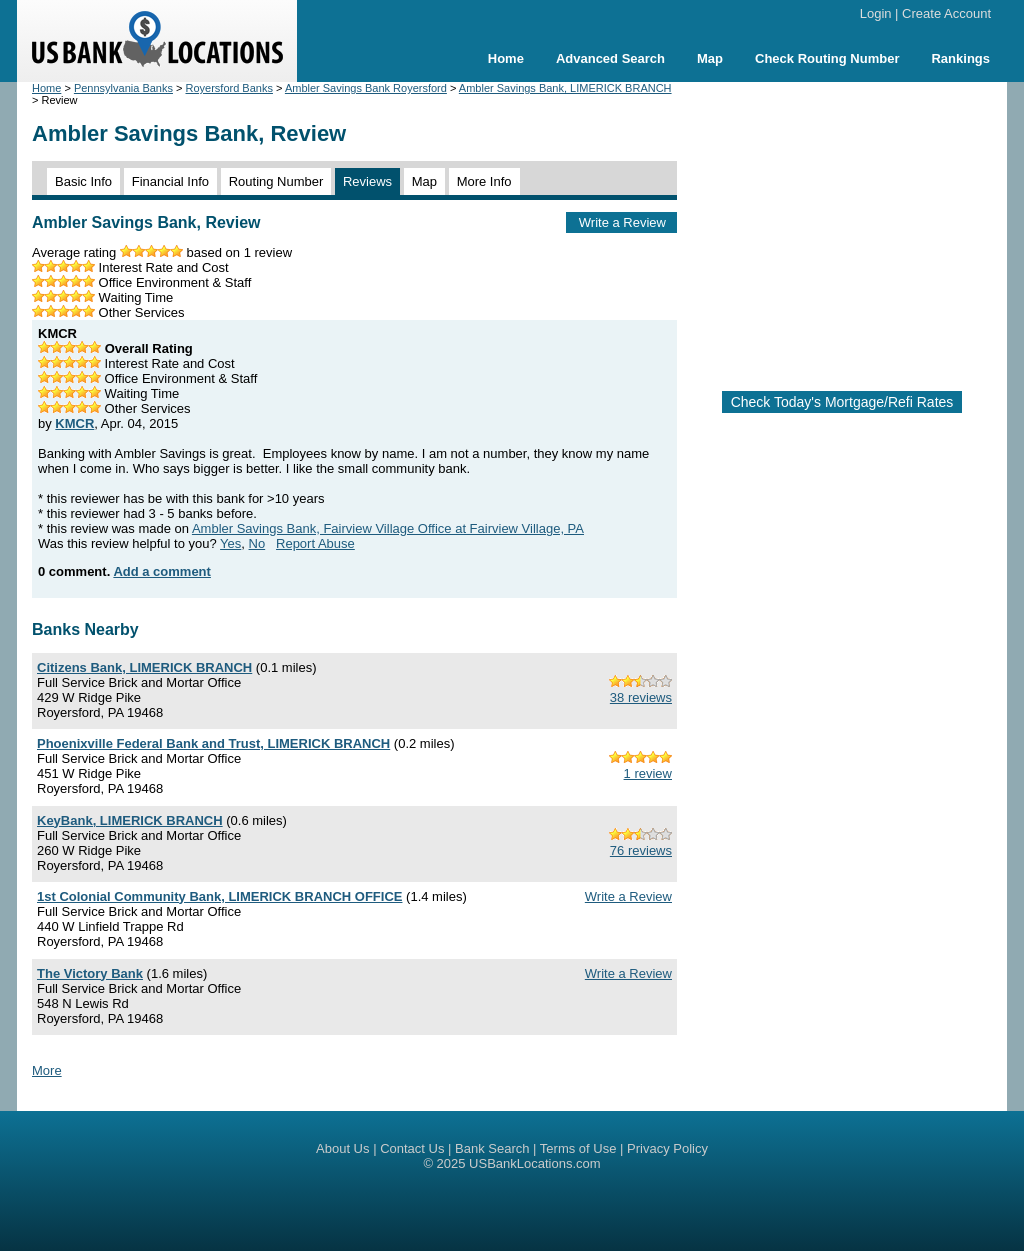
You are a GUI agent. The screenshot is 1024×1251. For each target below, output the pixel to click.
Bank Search (492, 1148)
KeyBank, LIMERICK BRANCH (130, 820)
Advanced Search (610, 58)
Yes (230, 543)
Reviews (367, 181)
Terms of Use (578, 1148)
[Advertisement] (858, 228)
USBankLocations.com (535, 1163)
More (47, 1070)
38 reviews (641, 697)
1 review (648, 773)
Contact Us (412, 1148)
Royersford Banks (229, 88)
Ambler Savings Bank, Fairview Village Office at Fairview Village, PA (388, 528)
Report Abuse (315, 543)
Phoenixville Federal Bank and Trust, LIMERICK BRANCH (213, 743)
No (257, 543)
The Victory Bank (90, 973)
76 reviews (641, 850)
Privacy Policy (667, 1148)
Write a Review (622, 222)
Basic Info (83, 181)
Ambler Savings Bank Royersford (366, 88)
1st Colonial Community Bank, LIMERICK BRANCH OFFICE (219, 896)
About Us (342, 1148)
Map (710, 58)
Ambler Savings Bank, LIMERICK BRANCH (565, 88)
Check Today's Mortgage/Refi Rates (842, 402)
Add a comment (162, 571)
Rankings (960, 58)
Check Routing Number (827, 58)
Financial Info (170, 181)
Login (876, 13)
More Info (484, 181)
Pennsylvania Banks (123, 88)
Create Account (946, 13)
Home (506, 58)
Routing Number (276, 181)
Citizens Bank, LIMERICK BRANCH (144, 667)
